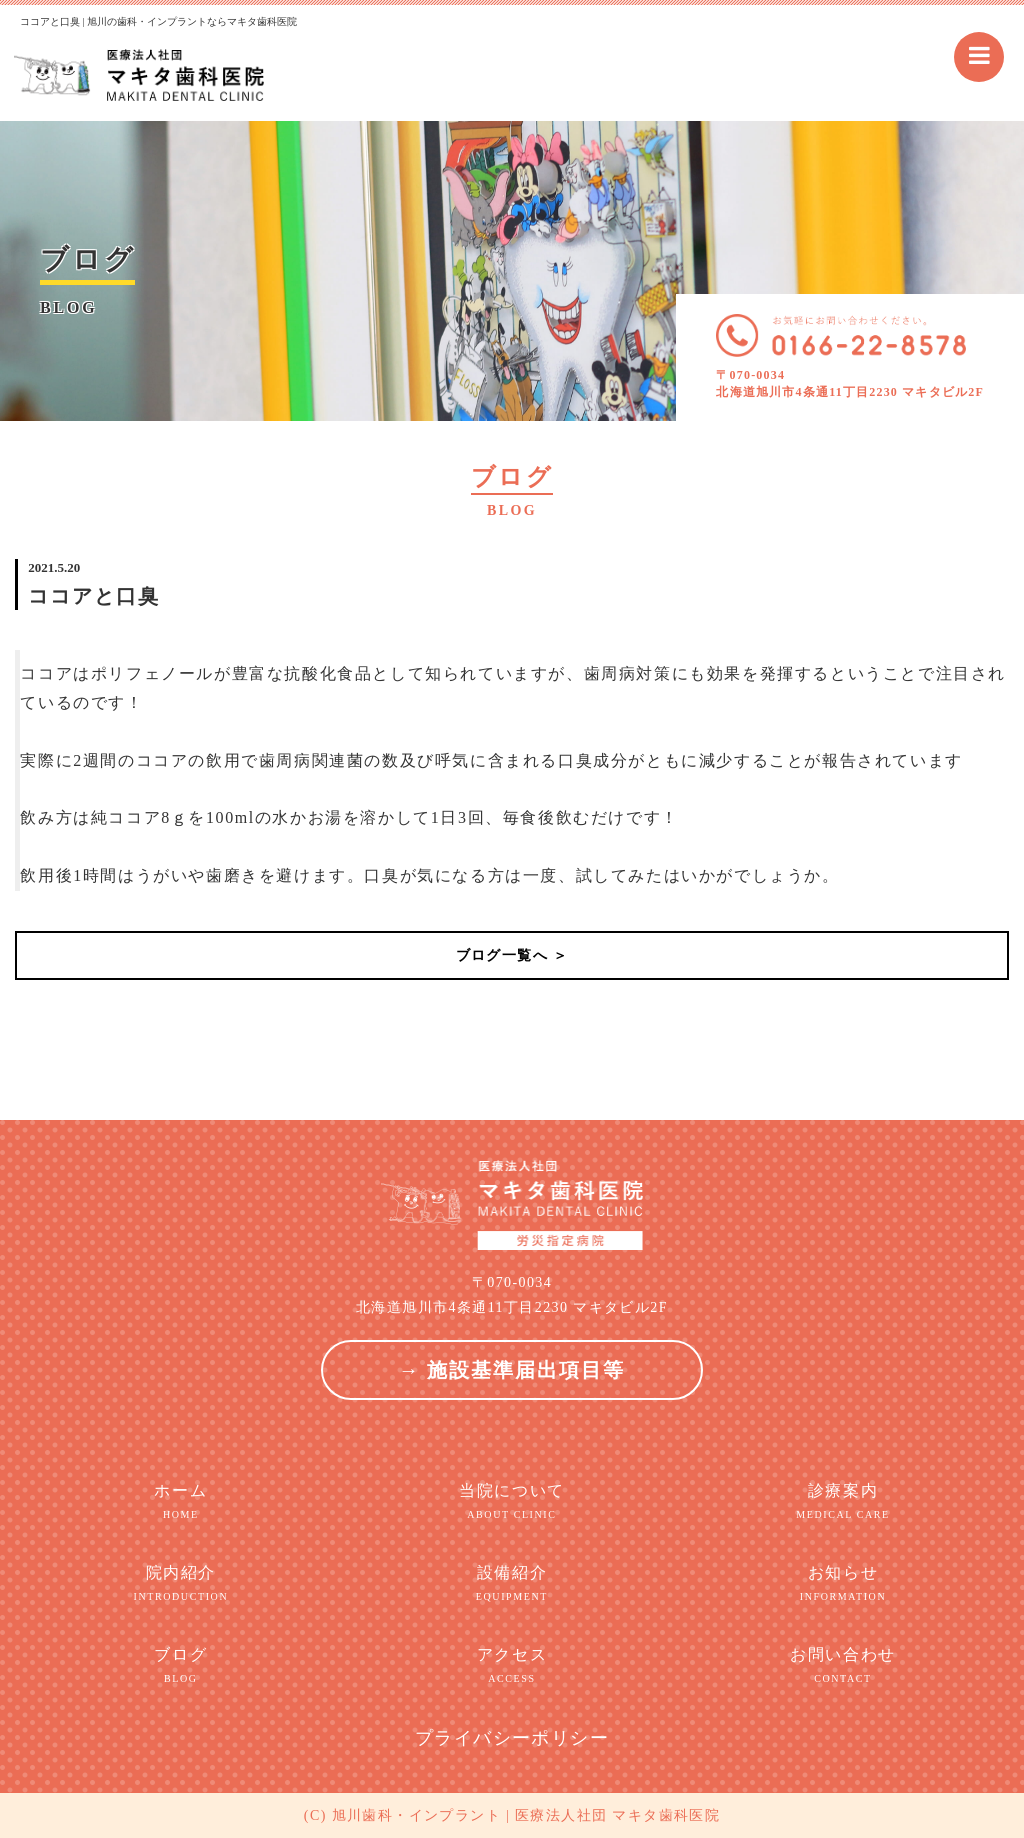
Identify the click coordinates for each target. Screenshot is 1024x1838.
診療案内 (842, 1502)
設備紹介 (511, 1584)
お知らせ (842, 1584)
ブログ (180, 1666)
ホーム (180, 1502)
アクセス (511, 1666)
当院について (511, 1502)
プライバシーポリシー (512, 1738)
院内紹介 (180, 1584)
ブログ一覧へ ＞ (512, 955)
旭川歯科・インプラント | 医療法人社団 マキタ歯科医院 (526, 1815)
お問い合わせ (842, 1666)
